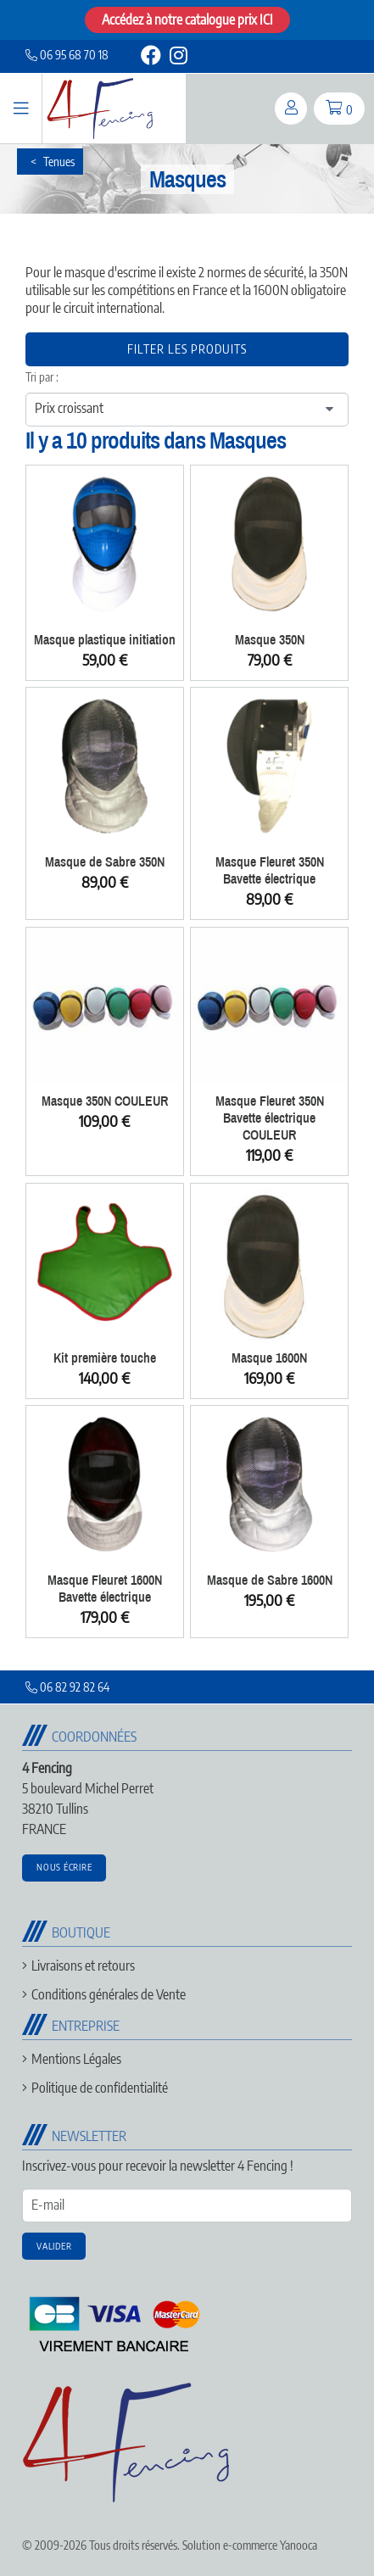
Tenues (59, 161)
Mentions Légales (76, 2058)
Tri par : (42, 377)
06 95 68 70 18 (67, 54)
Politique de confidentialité (99, 2087)
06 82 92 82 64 (67, 1687)
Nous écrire (64, 1866)
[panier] (339, 108)
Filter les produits (187, 349)
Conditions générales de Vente (108, 1994)
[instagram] (177, 58)
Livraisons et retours (83, 1965)
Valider (53, 2245)
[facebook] (151, 58)
